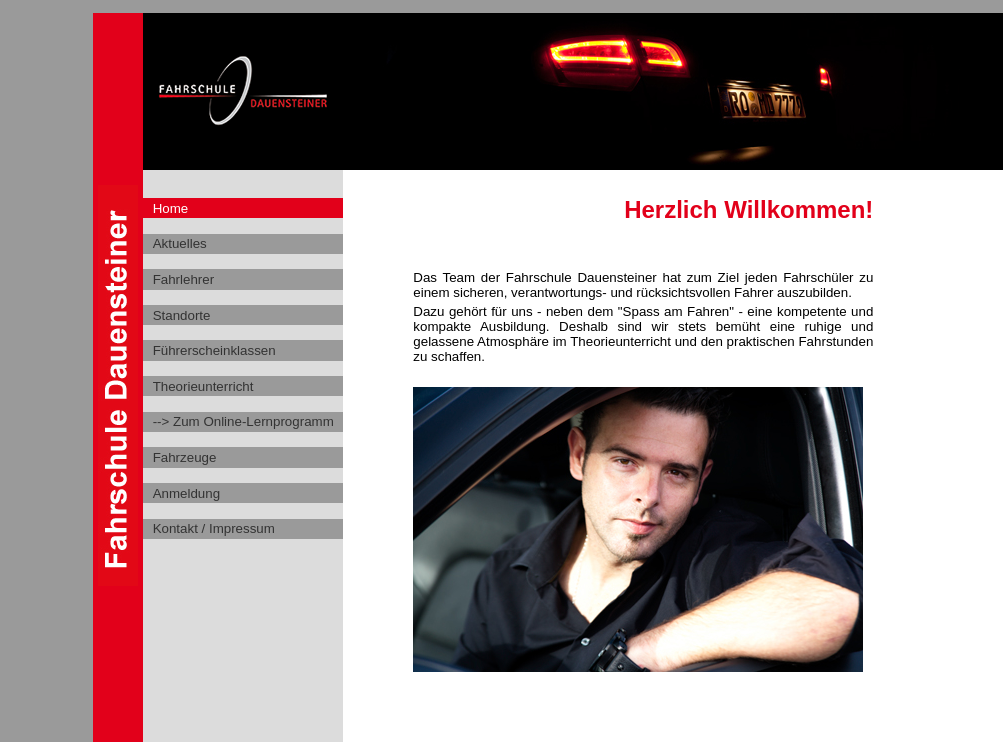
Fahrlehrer (183, 279)
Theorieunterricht (203, 386)
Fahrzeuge (185, 457)
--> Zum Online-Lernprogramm (243, 421)
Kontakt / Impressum (214, 528)
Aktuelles (180, 243)
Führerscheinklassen (214, 350)
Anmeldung (186, 493)
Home (171, 208)
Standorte (182, 315)
